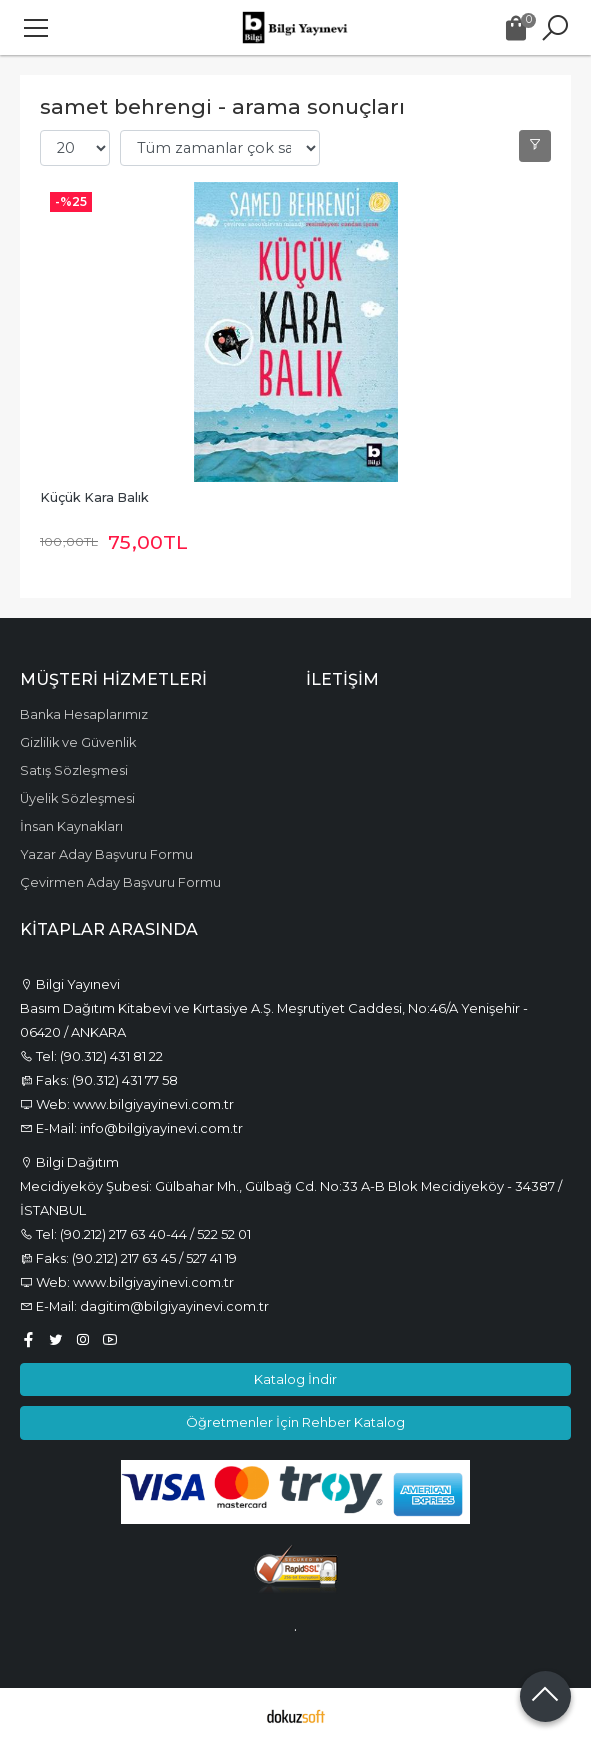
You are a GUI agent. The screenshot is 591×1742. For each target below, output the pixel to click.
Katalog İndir (295, 1379)
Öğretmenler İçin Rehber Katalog (295, 1422)
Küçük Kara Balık (94, 497)
